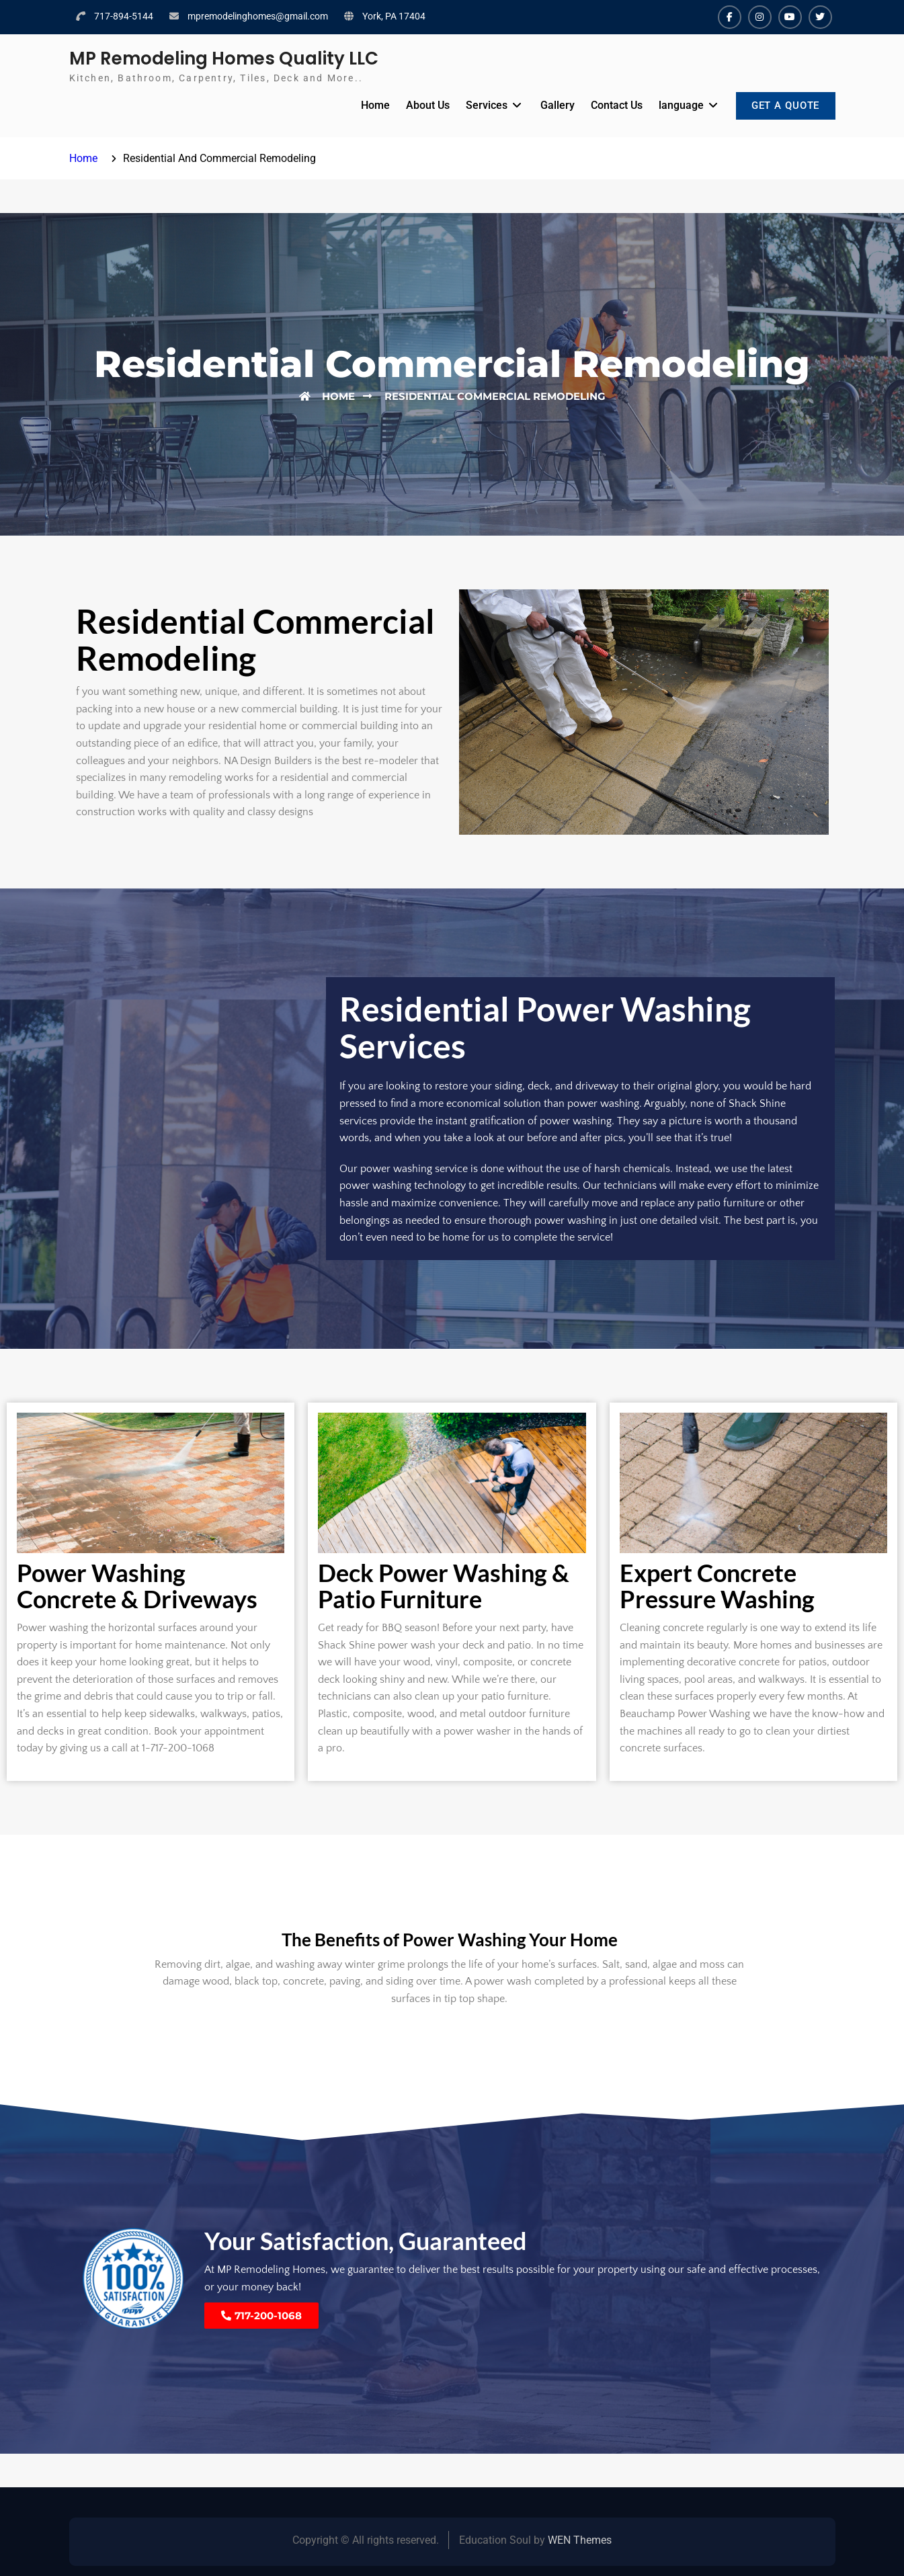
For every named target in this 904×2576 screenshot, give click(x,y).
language (676, 105)
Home (370, 105)
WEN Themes (580, 2540)
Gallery (553, 105)
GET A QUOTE (784, 107)
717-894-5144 (123, 16)
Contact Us (612, 105)
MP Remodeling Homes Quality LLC (223, 58)
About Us (423, 105)
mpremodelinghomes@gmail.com (258, 16)
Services (482, 105)
